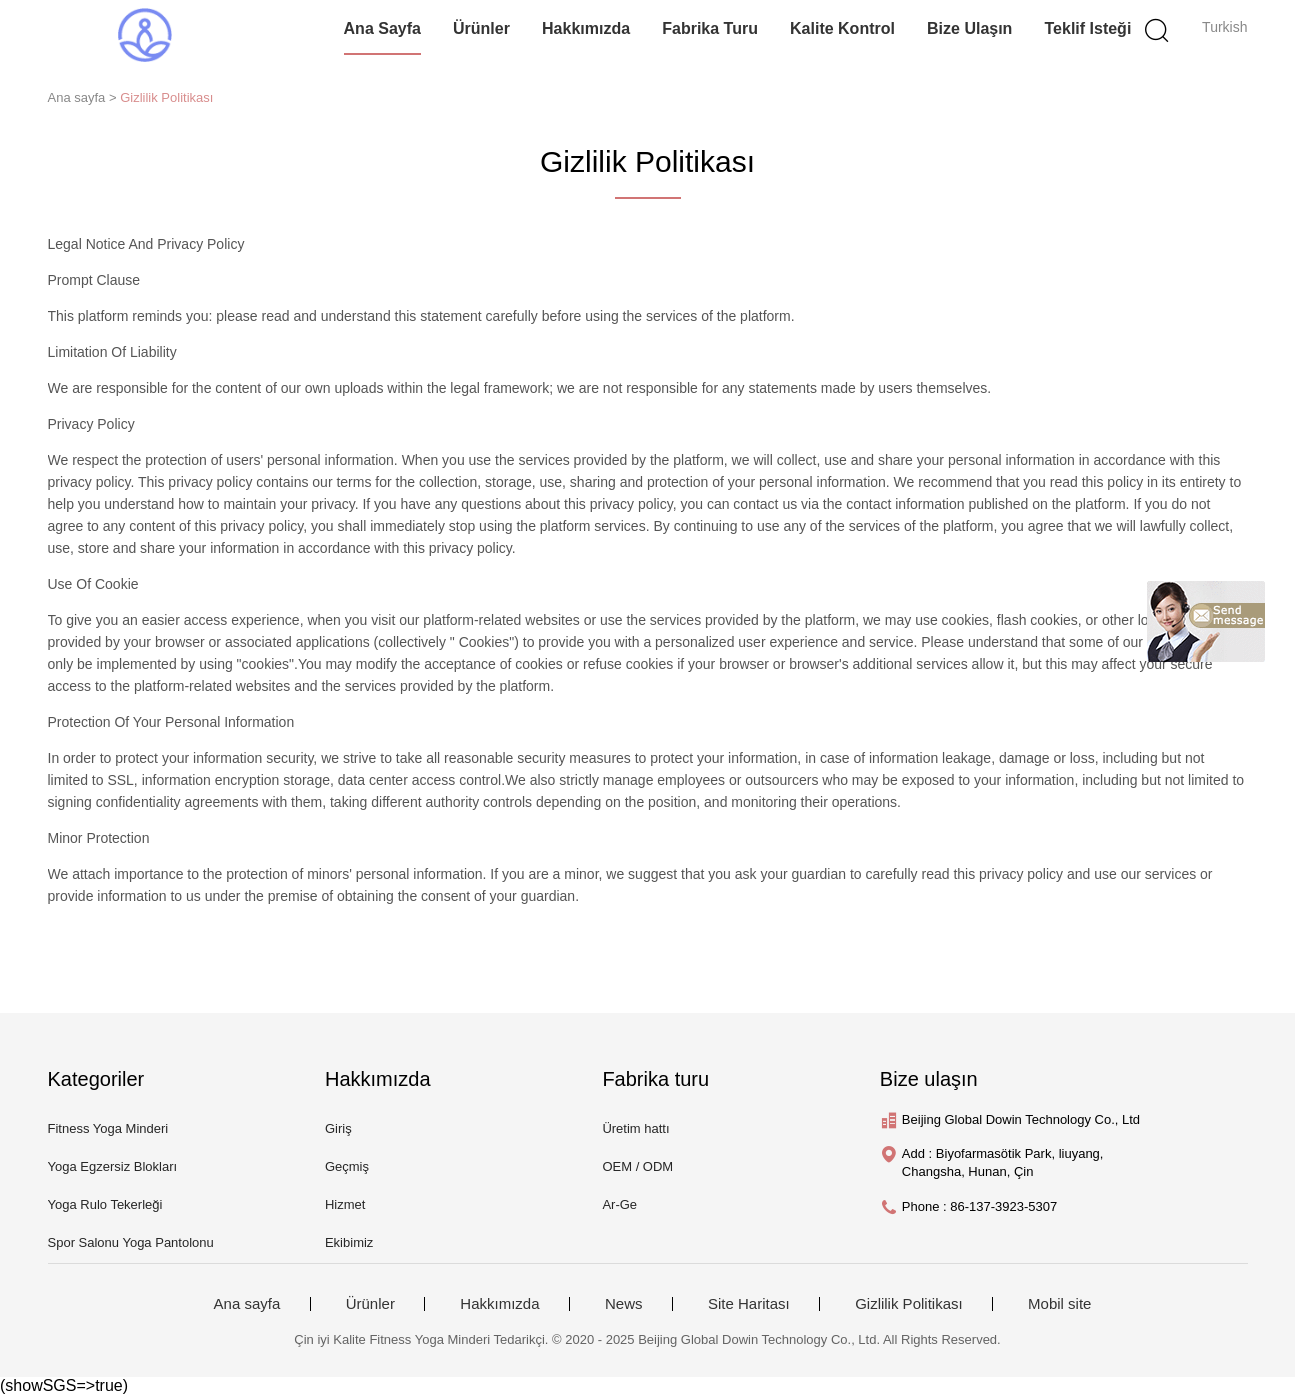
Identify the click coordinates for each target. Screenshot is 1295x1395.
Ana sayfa (382, 28)
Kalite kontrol (842, 28)
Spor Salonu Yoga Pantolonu (131, 1242)
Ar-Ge (619, 1204)
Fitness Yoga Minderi (108, 1128)
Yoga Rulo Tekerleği (105, 1204)
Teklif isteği (1088, 28)
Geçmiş (347, 1166)
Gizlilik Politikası (166, 97)
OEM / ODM (637, 1166)
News (624, 1304)
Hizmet (345, 1204)
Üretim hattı (635, 1128)
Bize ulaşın (969, 28)
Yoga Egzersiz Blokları (113, 1166)
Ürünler (481, 28)
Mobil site (1059, 1304)
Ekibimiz (349, 1242)
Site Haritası (749, 1304)
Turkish (1224, 27)
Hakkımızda (586, 28)
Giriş (338, 1128)
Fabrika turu (710, 28)
